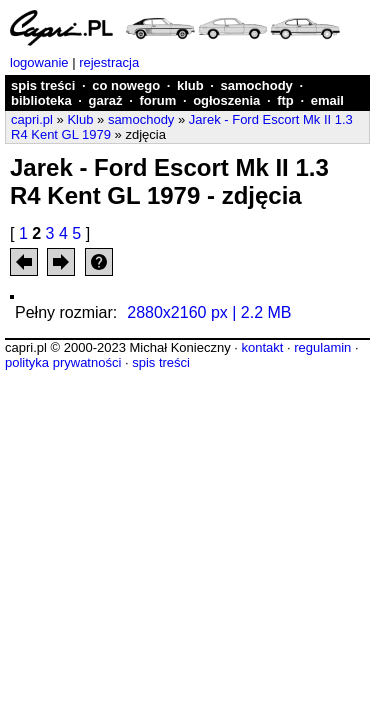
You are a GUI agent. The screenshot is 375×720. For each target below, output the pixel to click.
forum (157, 100)
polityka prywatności (63, 362)
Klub (80, 119)
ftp (285, 100)
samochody (257, 85)
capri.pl (32, 119)
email (327, 100)
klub (190, 85)
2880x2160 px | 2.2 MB (209, 312)
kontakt (262, 347)
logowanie (39, 62)
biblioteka (41, 100)
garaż (106, 100)
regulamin (322, 347)
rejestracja (109, 62)
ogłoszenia (226, 100)
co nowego (126, 85)
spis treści (43, 85)
